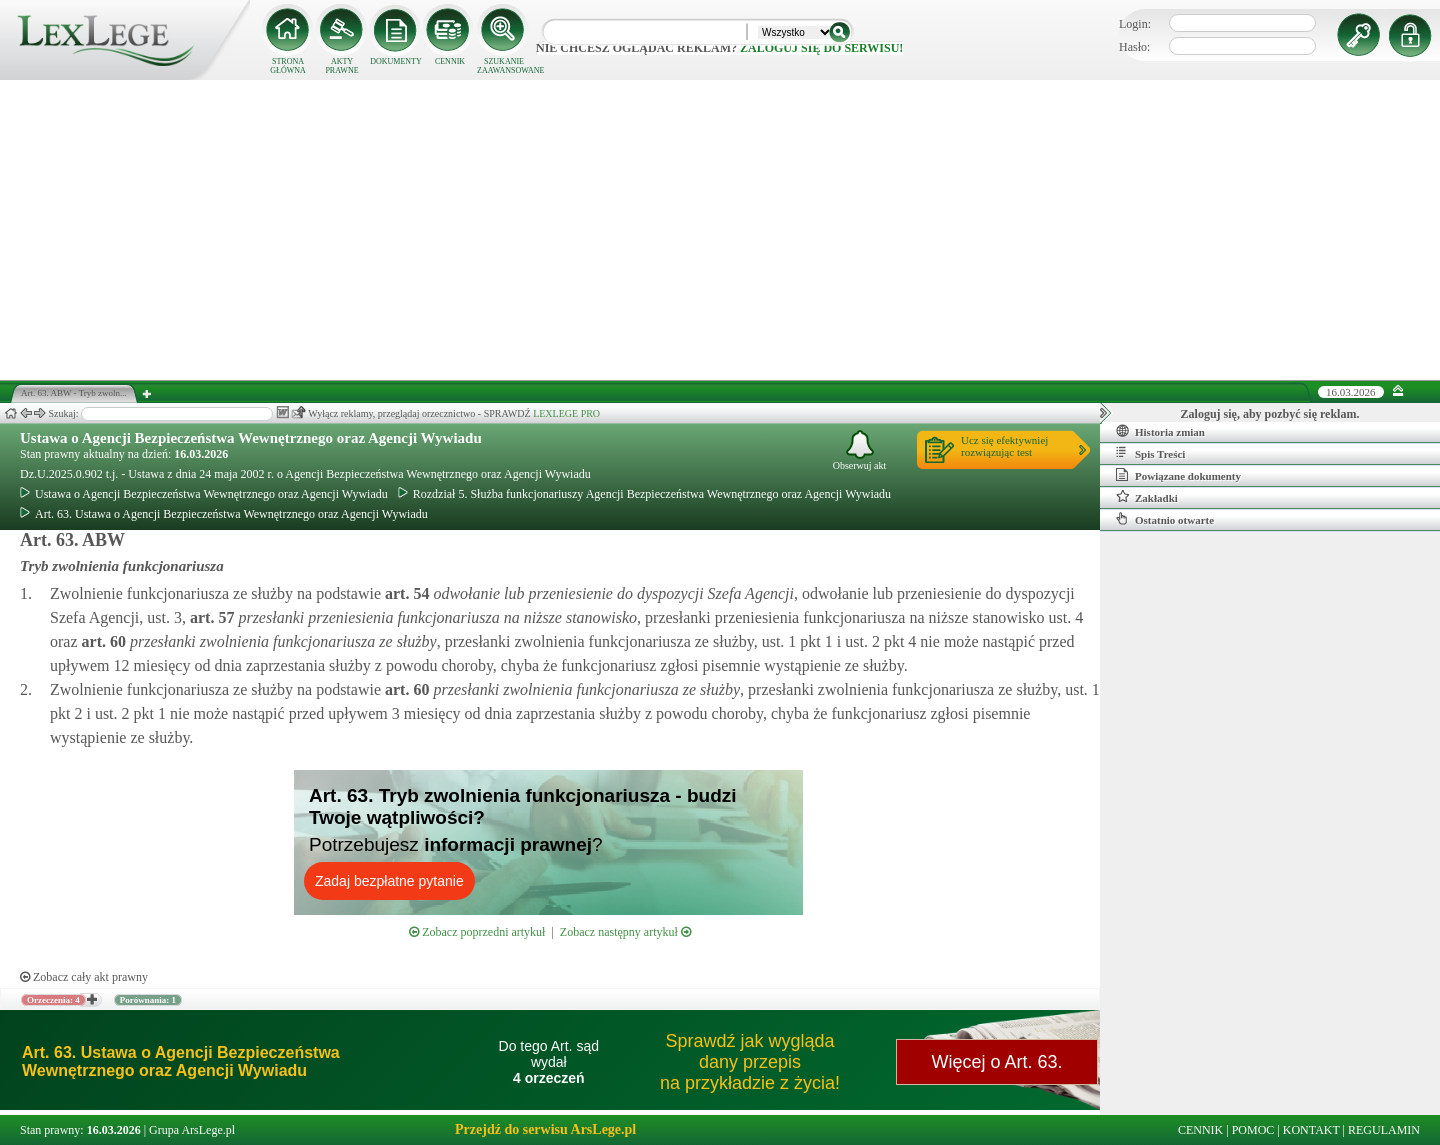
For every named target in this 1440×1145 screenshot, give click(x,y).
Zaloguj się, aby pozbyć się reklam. (1270, 414)
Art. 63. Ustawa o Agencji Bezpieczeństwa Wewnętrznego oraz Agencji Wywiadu (224, 514)
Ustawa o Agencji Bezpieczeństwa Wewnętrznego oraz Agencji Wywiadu (251, 438)
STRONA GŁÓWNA (288, 66)
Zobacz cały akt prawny (84, 977)
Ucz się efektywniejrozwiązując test (1004, 446)
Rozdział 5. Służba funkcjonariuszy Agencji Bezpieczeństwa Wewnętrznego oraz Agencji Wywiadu (644, 494)
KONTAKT (1311, 1130)
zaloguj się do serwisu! (821, 48)
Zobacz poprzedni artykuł (477, 932)
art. (405, 593)
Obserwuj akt (860, 450)
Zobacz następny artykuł (625, 932)
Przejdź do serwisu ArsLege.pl (545, 1129)
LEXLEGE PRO (566, 413)
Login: (1135, 24)
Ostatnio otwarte (1165, 519)
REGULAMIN (1384, 1130)
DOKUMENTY (396, 61)
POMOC (1253, 1130)
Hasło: (1134, 47)
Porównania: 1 (148, 1000)
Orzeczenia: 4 (53, 1000)
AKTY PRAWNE (341, 66)
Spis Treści (1150, 453)
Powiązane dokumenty (1178, 475)
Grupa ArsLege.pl (192, 1130)
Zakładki (1147, 497)
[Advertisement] (720, 230)
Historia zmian (1160, 431)
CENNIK (450, 61)
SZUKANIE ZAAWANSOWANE (504, 66)
